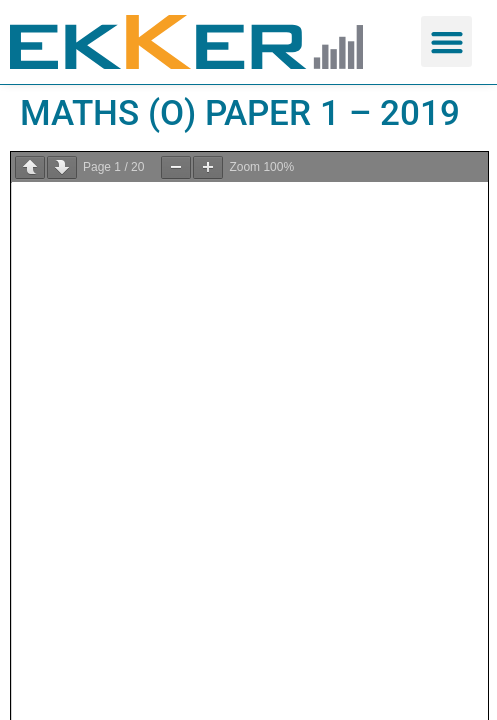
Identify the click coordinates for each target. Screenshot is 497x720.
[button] (446, 41)
